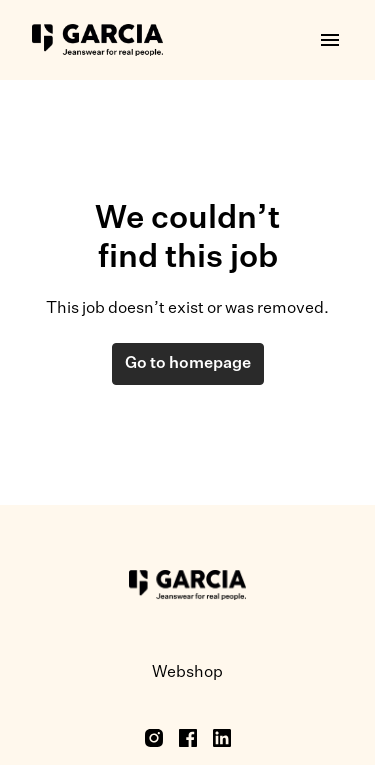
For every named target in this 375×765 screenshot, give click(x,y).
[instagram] (154, 738)
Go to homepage (188, 364)
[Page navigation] (330, 40)
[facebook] (188, 738)
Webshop (187, 673)
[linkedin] (222, 738)
